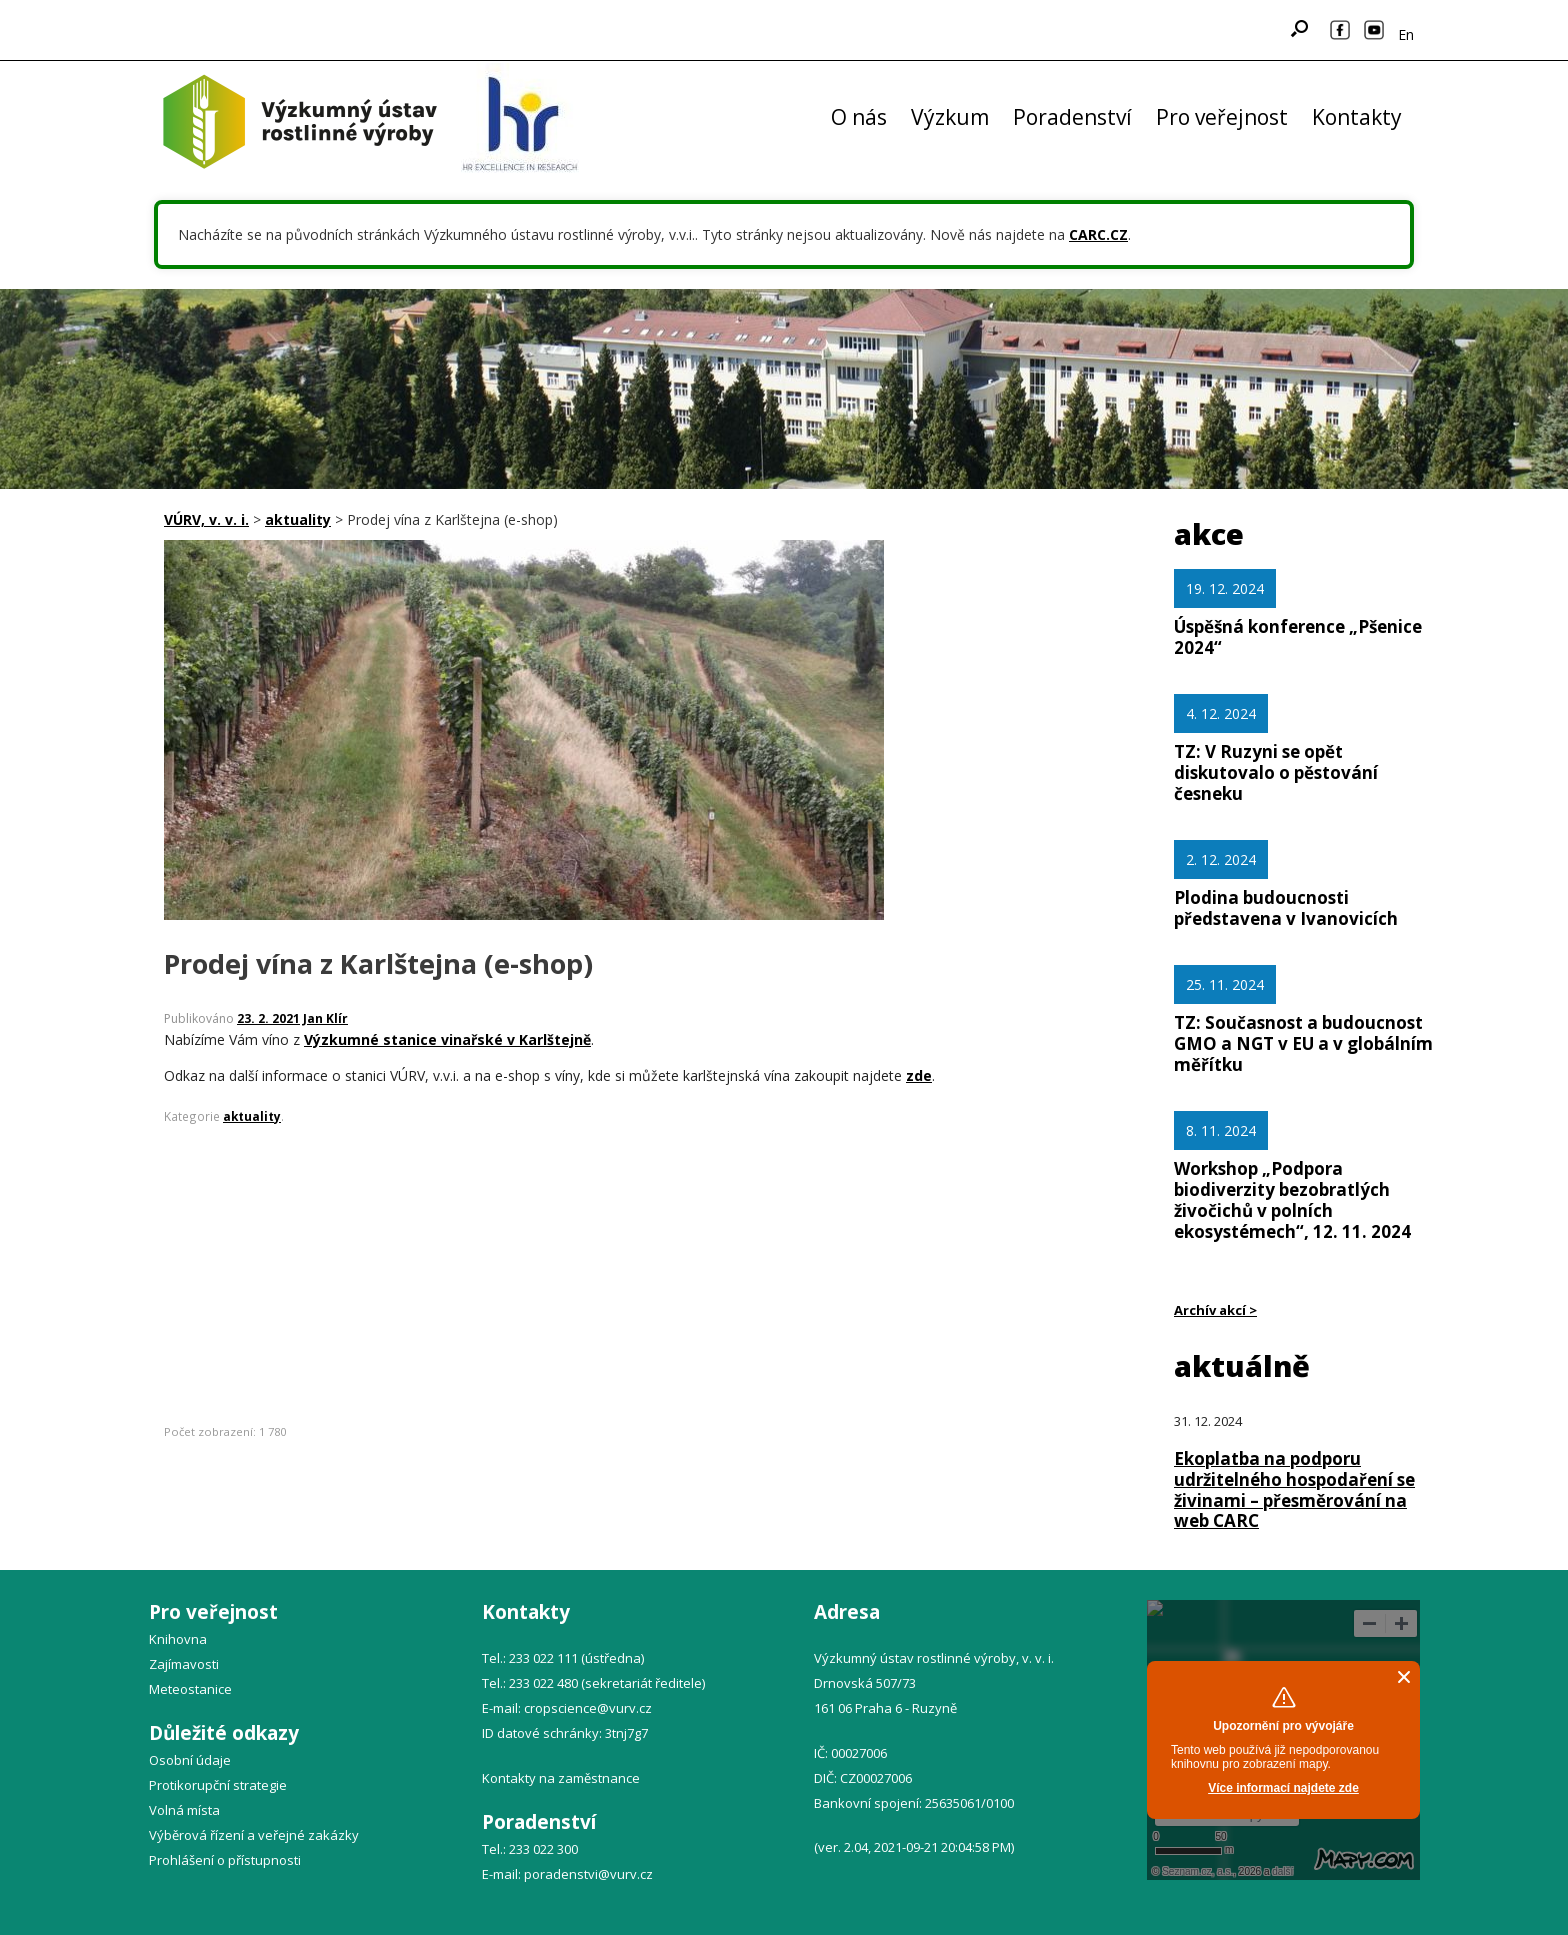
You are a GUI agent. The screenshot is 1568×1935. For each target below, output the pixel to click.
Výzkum (950, 117)
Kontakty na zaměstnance (561, 1778)
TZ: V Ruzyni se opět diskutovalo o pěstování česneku (1276, 772)
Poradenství (1072, 117)
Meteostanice (190, 1689)
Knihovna (178, 1639)
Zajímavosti (184, 1664)
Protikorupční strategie (218, 1785)
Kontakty (1357, 117)
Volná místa (184, 1810)
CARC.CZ (1098, 234)
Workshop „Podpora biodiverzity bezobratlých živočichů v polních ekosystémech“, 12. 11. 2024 (1292, 1199)
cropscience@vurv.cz (588, 1708)
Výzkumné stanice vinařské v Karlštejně (447, 1039)
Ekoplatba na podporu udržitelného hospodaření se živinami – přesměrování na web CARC (1294, 1489)
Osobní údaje (190, 1760)
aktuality (252, 1116)
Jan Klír (325, 1018)
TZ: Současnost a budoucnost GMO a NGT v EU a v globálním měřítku (1303, 1043)
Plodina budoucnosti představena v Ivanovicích (1286, 908)
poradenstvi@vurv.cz (588, 1874)
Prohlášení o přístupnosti (225, 1860)
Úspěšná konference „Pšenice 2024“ (1298, 637)
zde (919, 1075)
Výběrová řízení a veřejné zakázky (254, 1835)
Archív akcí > (1215, 1310)
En (1406, 34)
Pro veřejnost (1222, 117)
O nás (859, 117)
